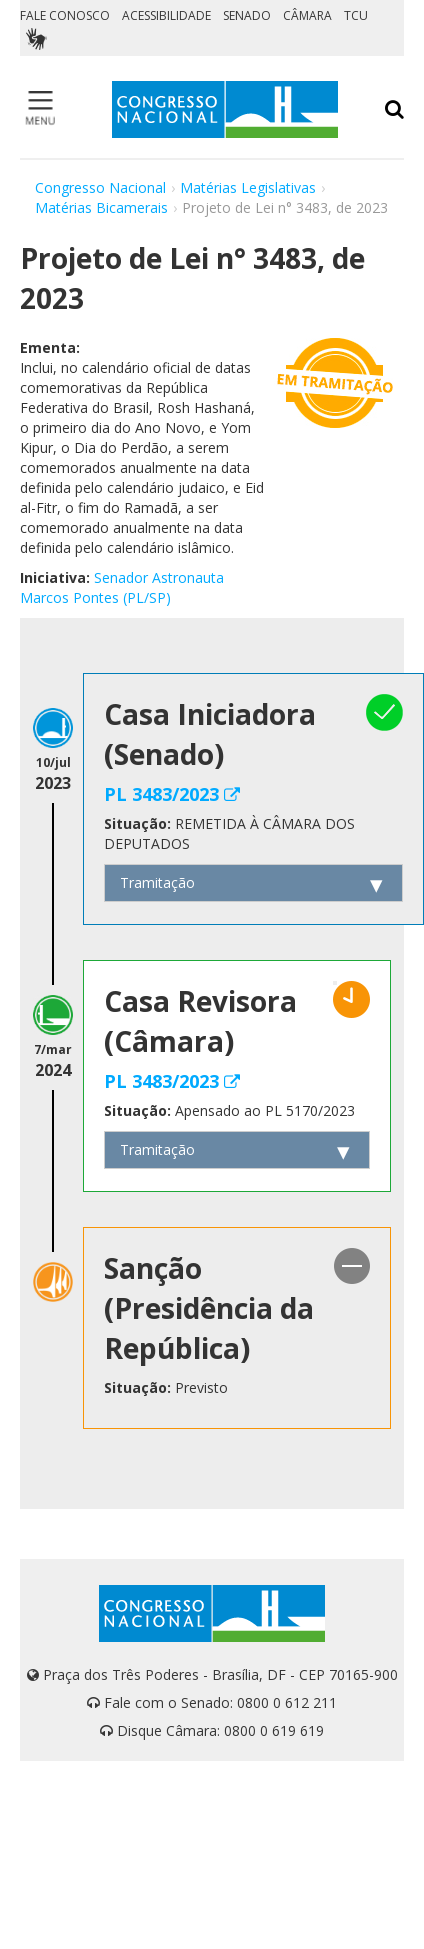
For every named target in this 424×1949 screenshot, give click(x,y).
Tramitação (157, 882)
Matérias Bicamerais (101, 207)
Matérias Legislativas (248, 187)
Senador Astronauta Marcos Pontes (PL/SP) (122, 587)
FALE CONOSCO (65, 15)
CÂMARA (307, 15)
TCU (356, 15)
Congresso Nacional (100, 187)
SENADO (247, 15)
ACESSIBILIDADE (166, 15)
